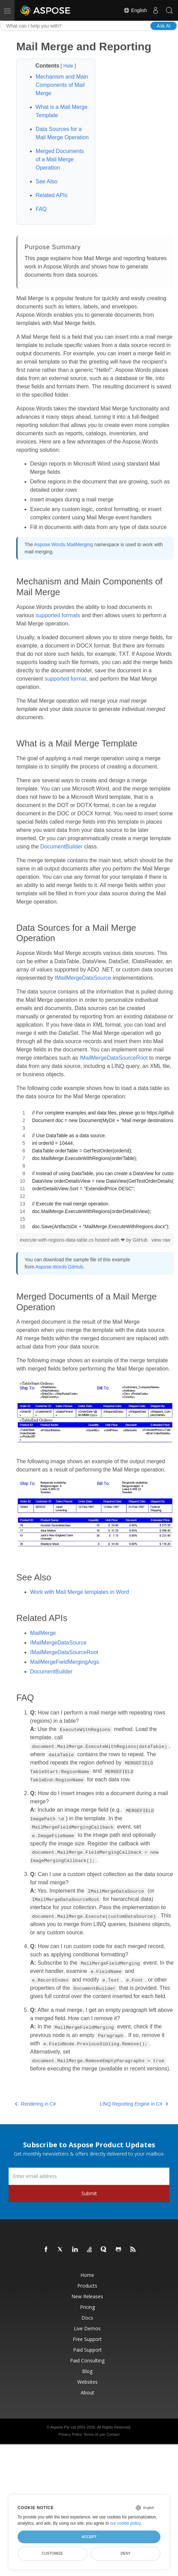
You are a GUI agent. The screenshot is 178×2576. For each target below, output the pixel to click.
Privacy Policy (70, 2434)
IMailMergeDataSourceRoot (114, 1058)
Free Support (87, 2339)
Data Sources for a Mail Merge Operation (62, 133)
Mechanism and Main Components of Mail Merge (62, 85)
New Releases (87, 2296)
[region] (95, 1169)
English (135, 10)
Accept (88, 2537)
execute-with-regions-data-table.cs (57, 1240)
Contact (113, 2434)
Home (87, 2275)
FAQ (41, 209)
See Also (46, 181)
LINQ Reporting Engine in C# (134, 2104)
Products (87, 2285)
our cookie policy (125, 2523)
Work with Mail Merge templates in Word (79, 1592)
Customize (52, 2553)
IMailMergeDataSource (83, 978)
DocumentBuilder (61, 846)
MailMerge (43, 1633)
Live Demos (87, 2328)
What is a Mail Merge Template (61, 111)
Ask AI (163, 26)
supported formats (58, 615)
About (87, 2392)
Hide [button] (69, 66)
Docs (87, 2317)
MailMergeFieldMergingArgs (64, 1662)
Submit (89, 2193)
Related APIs (52, 195)
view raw (160, 1240)
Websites (87, 2382)
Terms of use (94, 2434)
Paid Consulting (87, 2360)
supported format (65, 679)
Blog (87, 2371)
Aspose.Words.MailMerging (63, 544)
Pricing (87, 2307)
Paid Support (87, 2349)
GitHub (140, 1240)
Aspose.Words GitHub (59, 1267)
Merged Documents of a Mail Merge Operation (60, 159)
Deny (126, 2553)
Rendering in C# (35, 2104)
